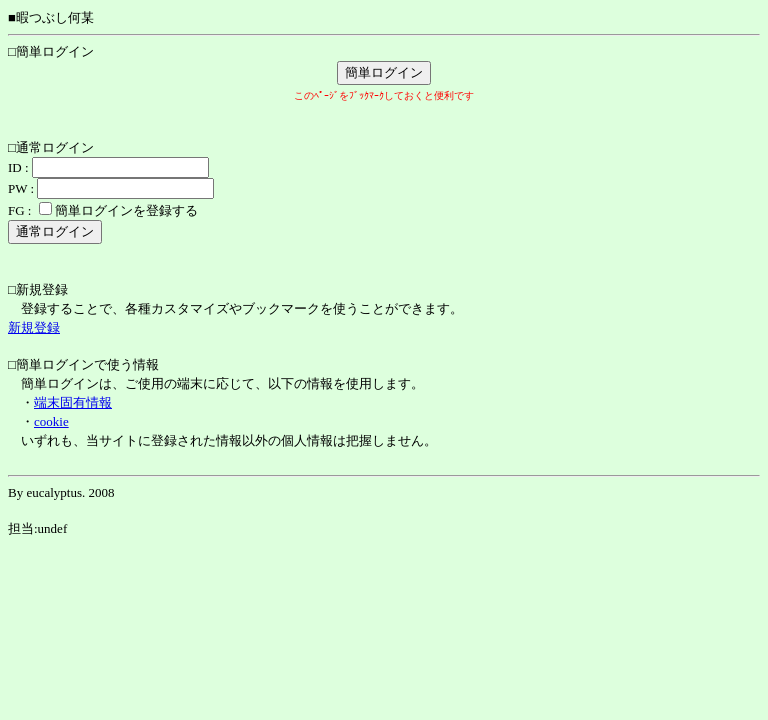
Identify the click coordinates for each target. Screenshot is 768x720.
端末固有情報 (73, 402)
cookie (51, 421)
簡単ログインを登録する (126, 210)
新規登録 (34, 327)
